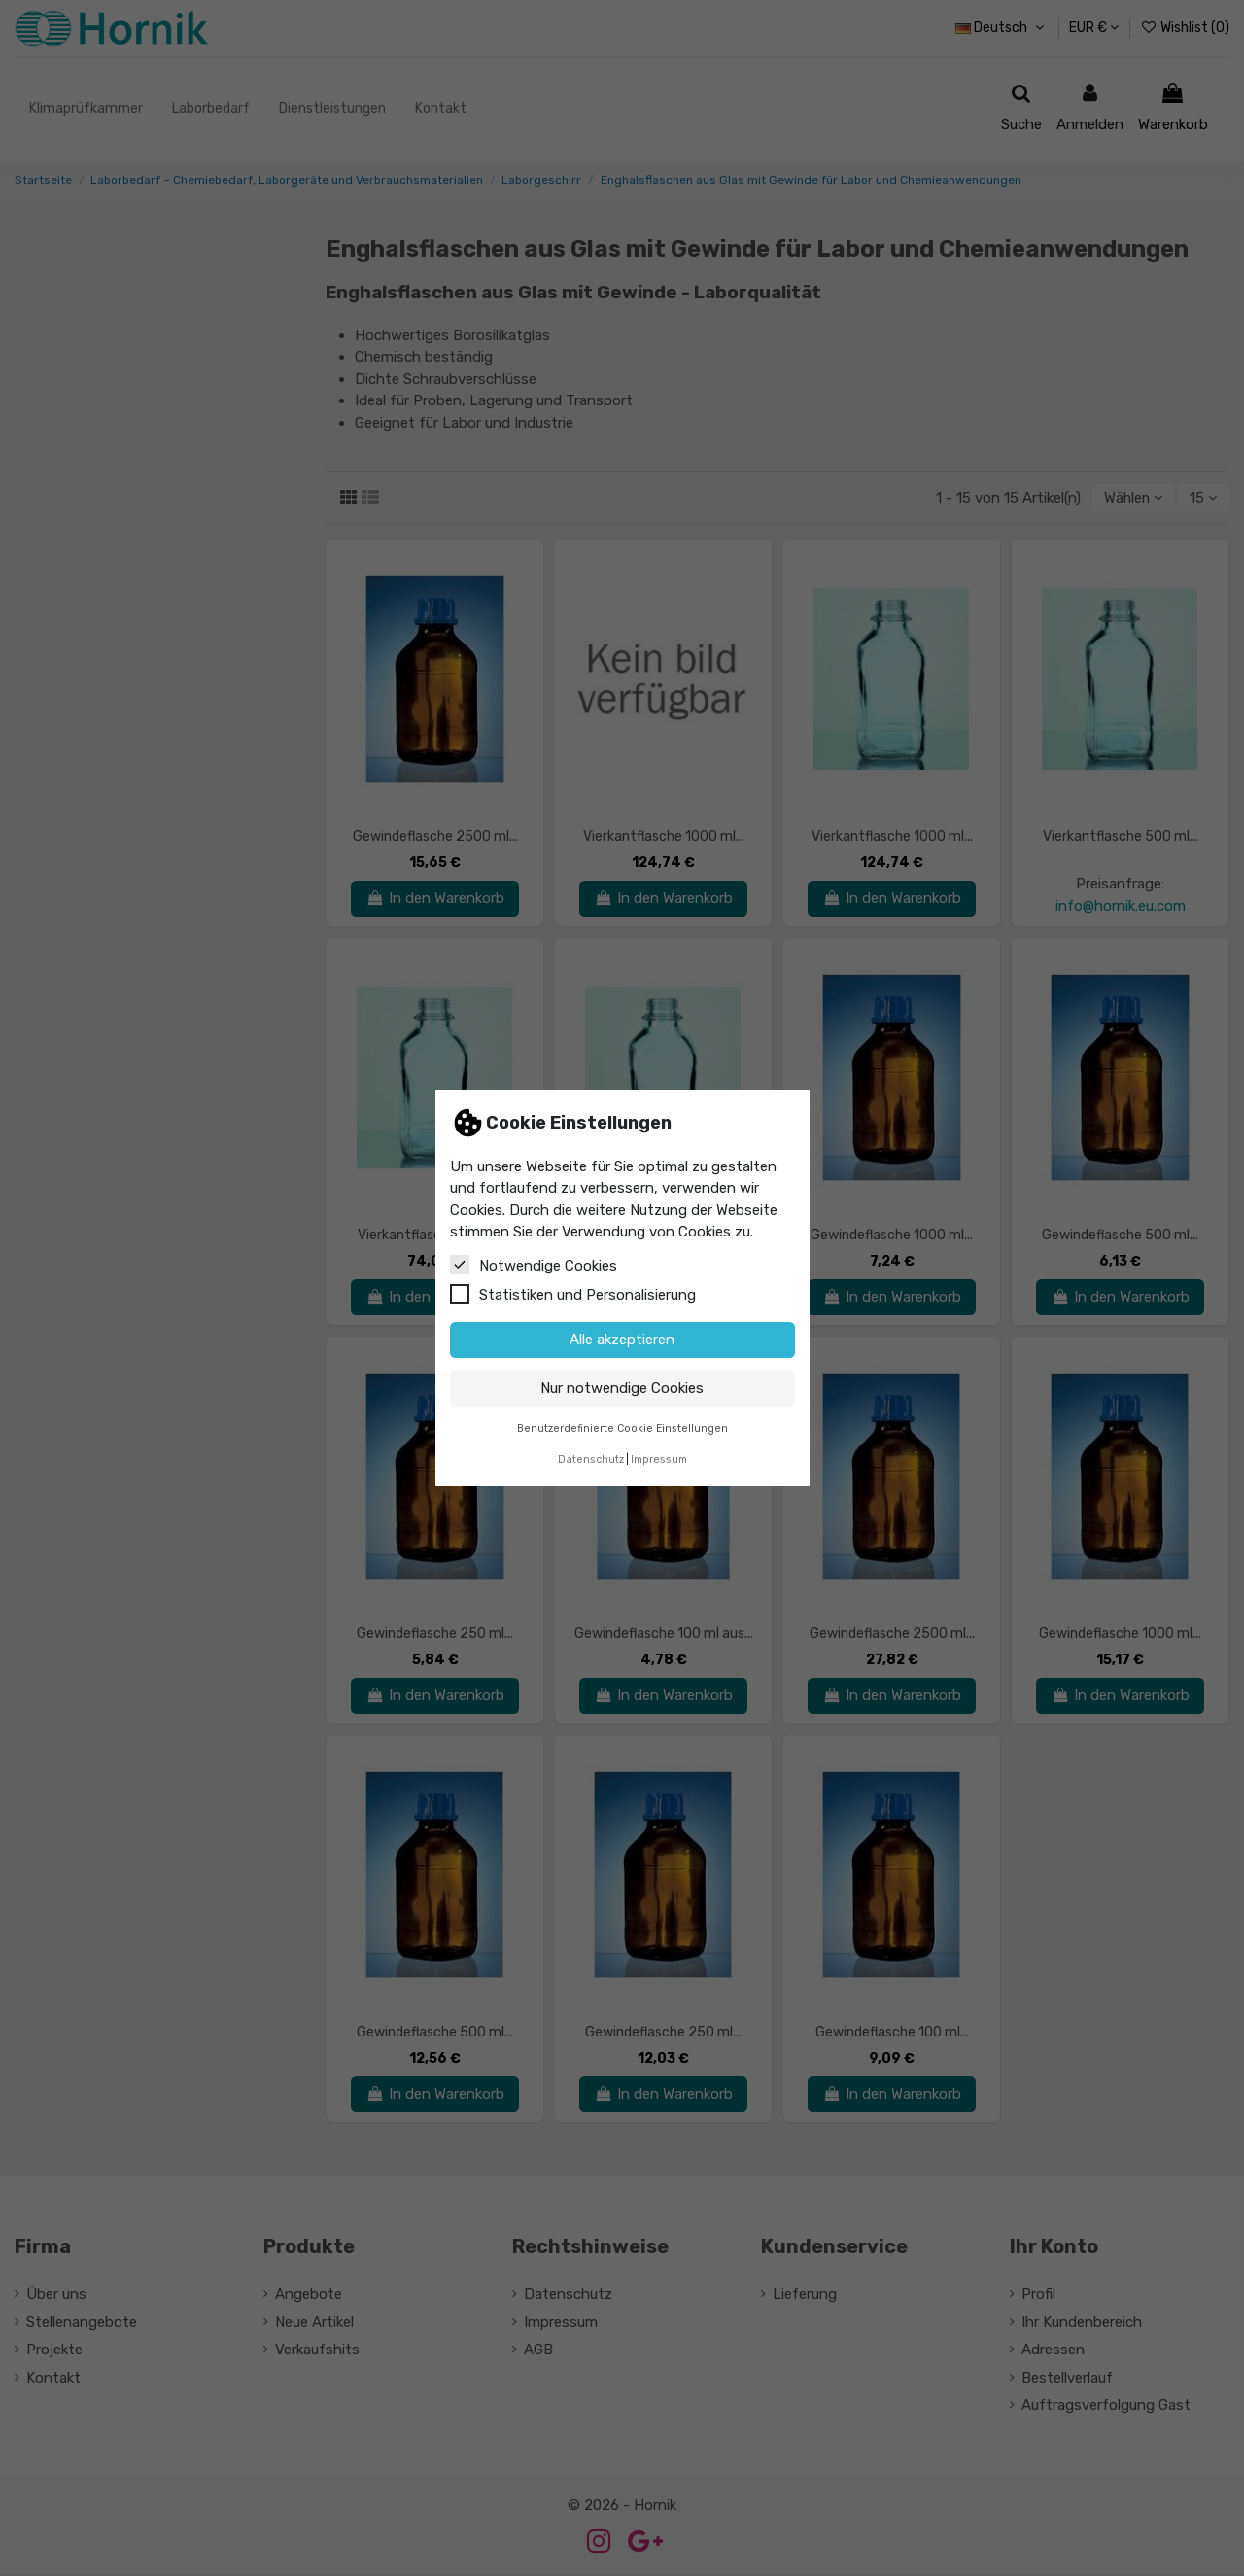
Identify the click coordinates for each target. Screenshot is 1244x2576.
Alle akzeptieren (622, 1339)
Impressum (659, 1459)
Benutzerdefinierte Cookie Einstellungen (622, 1428)
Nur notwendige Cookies (622, 1388)
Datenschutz (591, 1459)
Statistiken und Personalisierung (573, 1294)
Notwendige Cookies (533, 1264)
